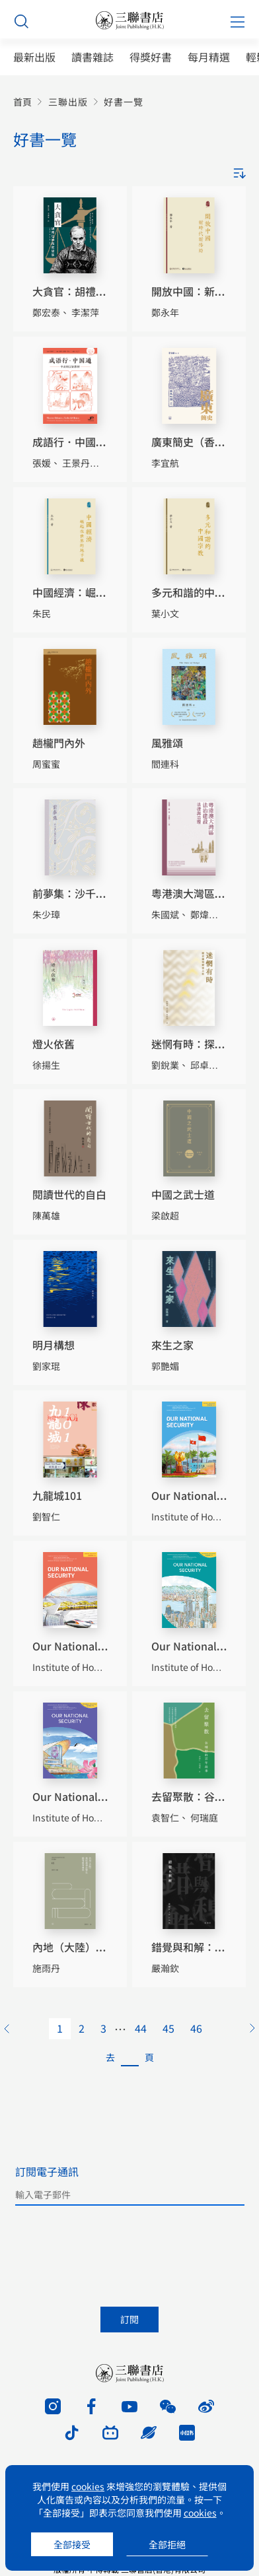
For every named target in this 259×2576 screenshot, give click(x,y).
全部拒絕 (167, 2544)
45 (168, 2028)
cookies (87, 2486)
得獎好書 (151, 57)
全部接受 (72, 2544)
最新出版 (34, 57)
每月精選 (209, 57)
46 (196, 2028)
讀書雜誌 (92, 57)
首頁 (22, 102)
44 (141, 2028)
